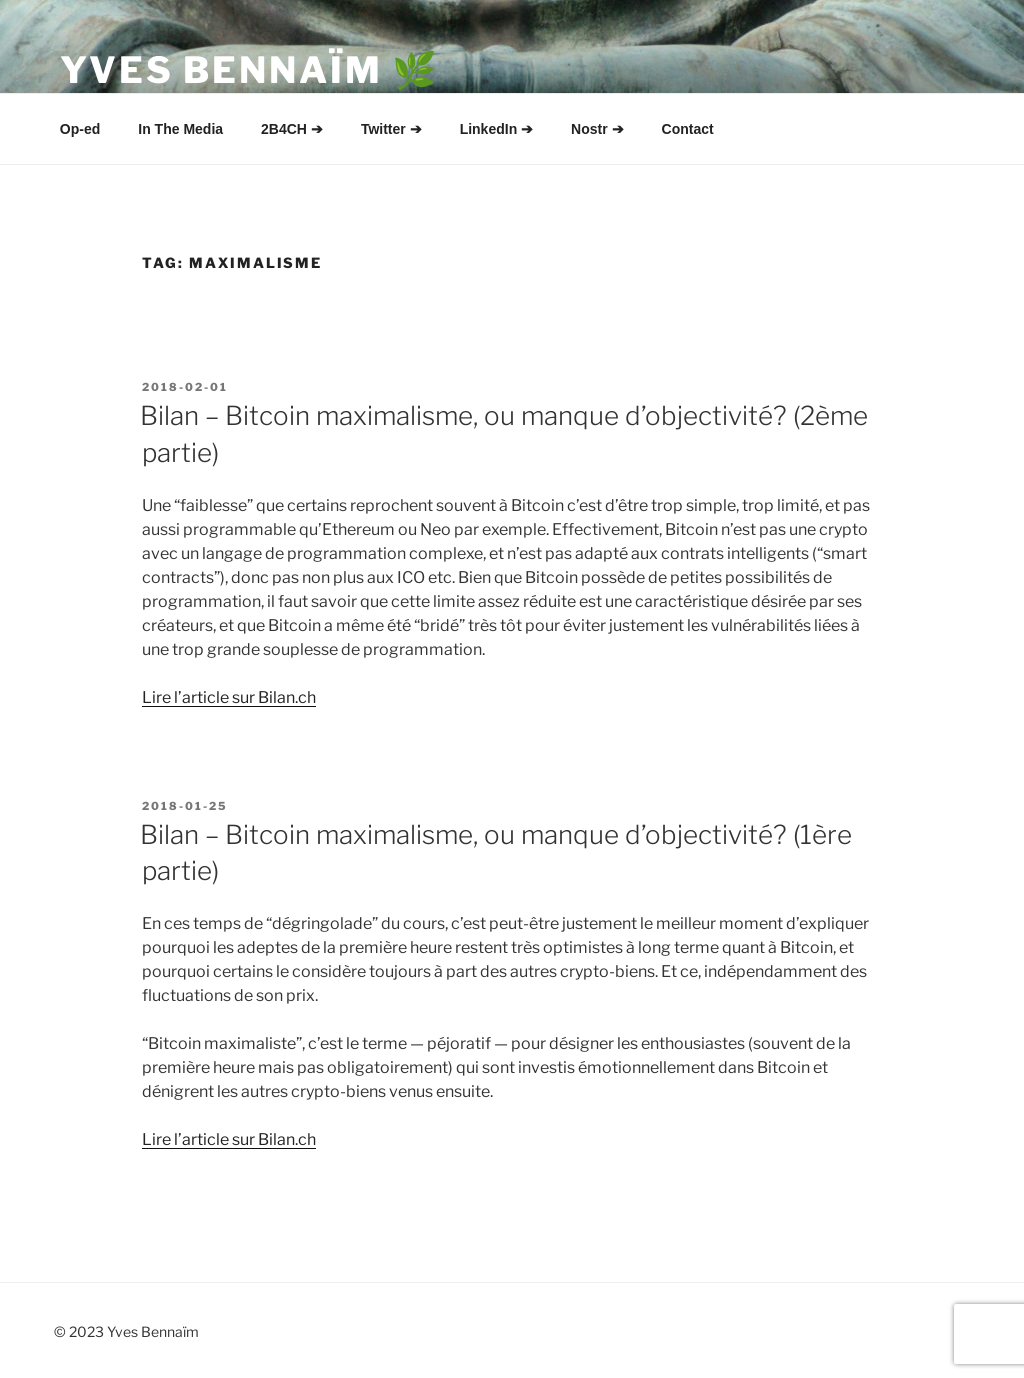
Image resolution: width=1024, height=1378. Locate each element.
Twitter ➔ (391, 129)
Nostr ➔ (597, 129)
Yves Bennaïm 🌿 (250, 70)
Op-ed (80, 129)
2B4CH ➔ (292, 129)
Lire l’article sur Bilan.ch (229, 697)
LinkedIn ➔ (496, 129)
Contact (688, 129)
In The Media (180, 129)
